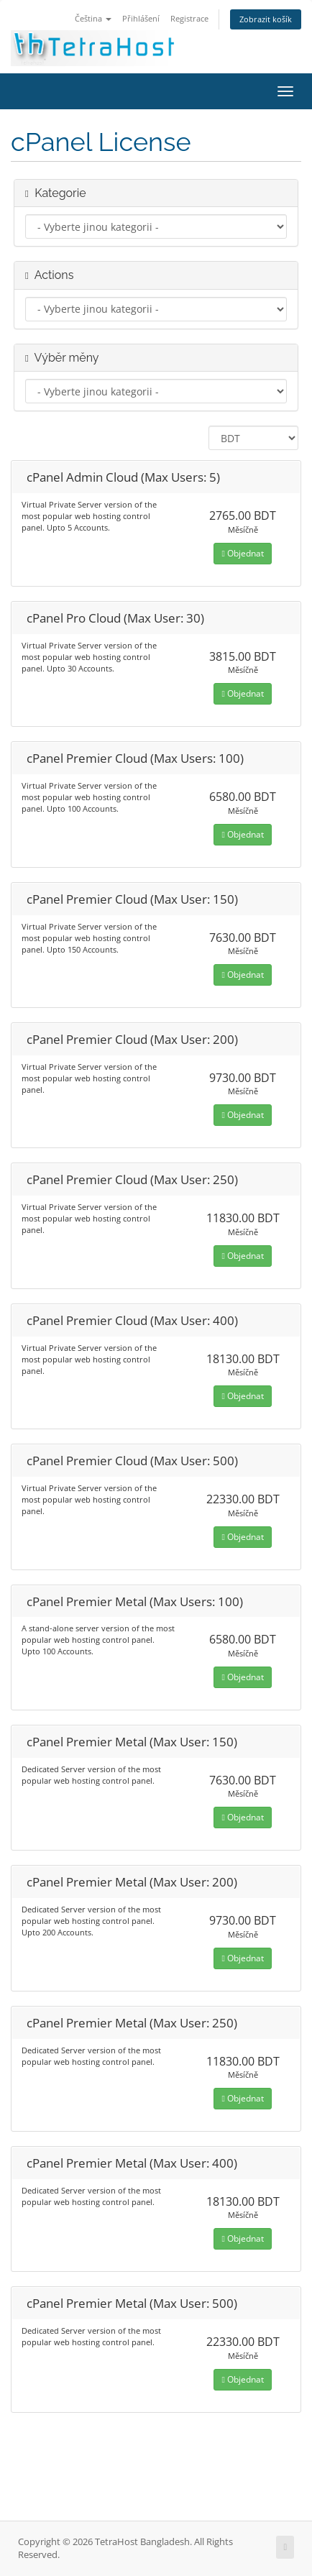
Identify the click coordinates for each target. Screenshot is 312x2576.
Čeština (93, 18)
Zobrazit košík (265, 19)
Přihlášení (141, 18)
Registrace (189, 18)
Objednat (242, 553)
